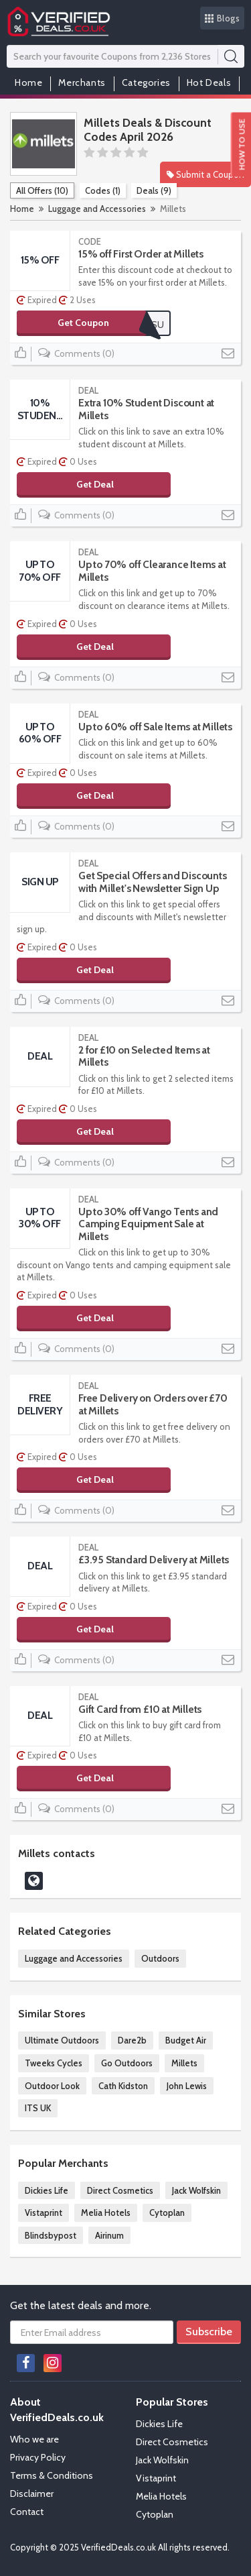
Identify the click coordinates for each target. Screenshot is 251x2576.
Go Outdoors (127, 2063)
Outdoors (160, 1958)
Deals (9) (154, 190)
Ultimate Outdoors (62, 2040)
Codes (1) (102, 190)
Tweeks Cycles (53, 2063)
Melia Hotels (106, 2212)
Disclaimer (32, 2493)
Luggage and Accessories (97, 208)
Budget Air (185, 2040)
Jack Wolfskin (196, 2190)
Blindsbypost (50, 2235)
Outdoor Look (52, 2085)
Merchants (81, 82)
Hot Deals (209, 82)
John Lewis (187, 2085)
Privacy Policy (38, 2457)
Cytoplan (167, 2212)
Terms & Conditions (51, 2475)
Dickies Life (46, 2190)
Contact (27, 2512)
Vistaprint (43, 2212)
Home (28, 82)
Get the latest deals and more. (80, 2305)
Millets (184, 2063)
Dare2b (132, 2040)
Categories (146, 82)
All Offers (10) (42, 190)
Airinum (109, 2235)
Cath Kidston (123, 2085)
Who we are (34, 2439)
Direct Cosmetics (120, 2190)
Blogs (222, 18)
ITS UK (38, 2108)
